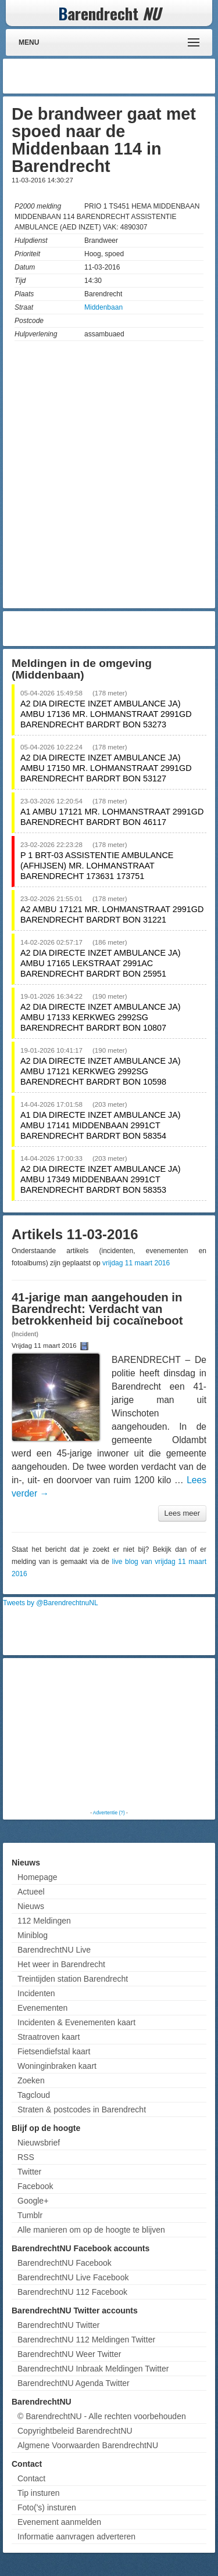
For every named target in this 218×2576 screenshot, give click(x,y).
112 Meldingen (44, 1920)
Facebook (35, 2186)
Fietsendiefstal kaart (53, 2051)
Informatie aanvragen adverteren (76, 2536)
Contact (31, 2478)
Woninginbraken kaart (57, 2066)
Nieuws (30, 1906)
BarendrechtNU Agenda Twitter (73, 2383)
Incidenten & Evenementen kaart (76, 2022)
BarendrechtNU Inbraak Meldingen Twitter (93, 2368)
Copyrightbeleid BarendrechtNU (75, 2430)
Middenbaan (103, 307)
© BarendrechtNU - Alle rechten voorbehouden (101, 2416)
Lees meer (182, 1513)
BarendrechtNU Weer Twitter (69, 2354)
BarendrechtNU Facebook (64, 2263)
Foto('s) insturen (46, 2507)
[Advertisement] (119, 76)
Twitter (29, 2171)
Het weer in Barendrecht (61, 1964)
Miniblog (32, 1935)
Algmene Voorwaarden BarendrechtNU (87, 2445)
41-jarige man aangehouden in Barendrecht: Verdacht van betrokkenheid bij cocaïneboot (97, 1309)
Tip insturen (38, 2493)
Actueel (31, 1891)
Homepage (37, 1877)
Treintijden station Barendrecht (72, 1978)
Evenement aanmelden (59, 2522)
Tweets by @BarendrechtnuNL (50, 1603)
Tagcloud (33, 2095)
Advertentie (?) (109, 1813)
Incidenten (36, 1993)
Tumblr (29, 2215)
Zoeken (31, 2080)
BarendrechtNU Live (54, 1949)
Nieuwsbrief (38, 2142)
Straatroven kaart (48, 2037)
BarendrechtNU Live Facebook (72, 2277)
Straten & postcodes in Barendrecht (81, 2109)
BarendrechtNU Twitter (58, 2325)
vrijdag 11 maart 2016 (136, 1263)
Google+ (32, 2200)
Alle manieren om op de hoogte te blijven (91, 2229)
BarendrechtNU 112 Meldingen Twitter (86, 2339)
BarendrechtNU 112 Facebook (72, 2292)
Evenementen (42, 2007)
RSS (25, 2157)
